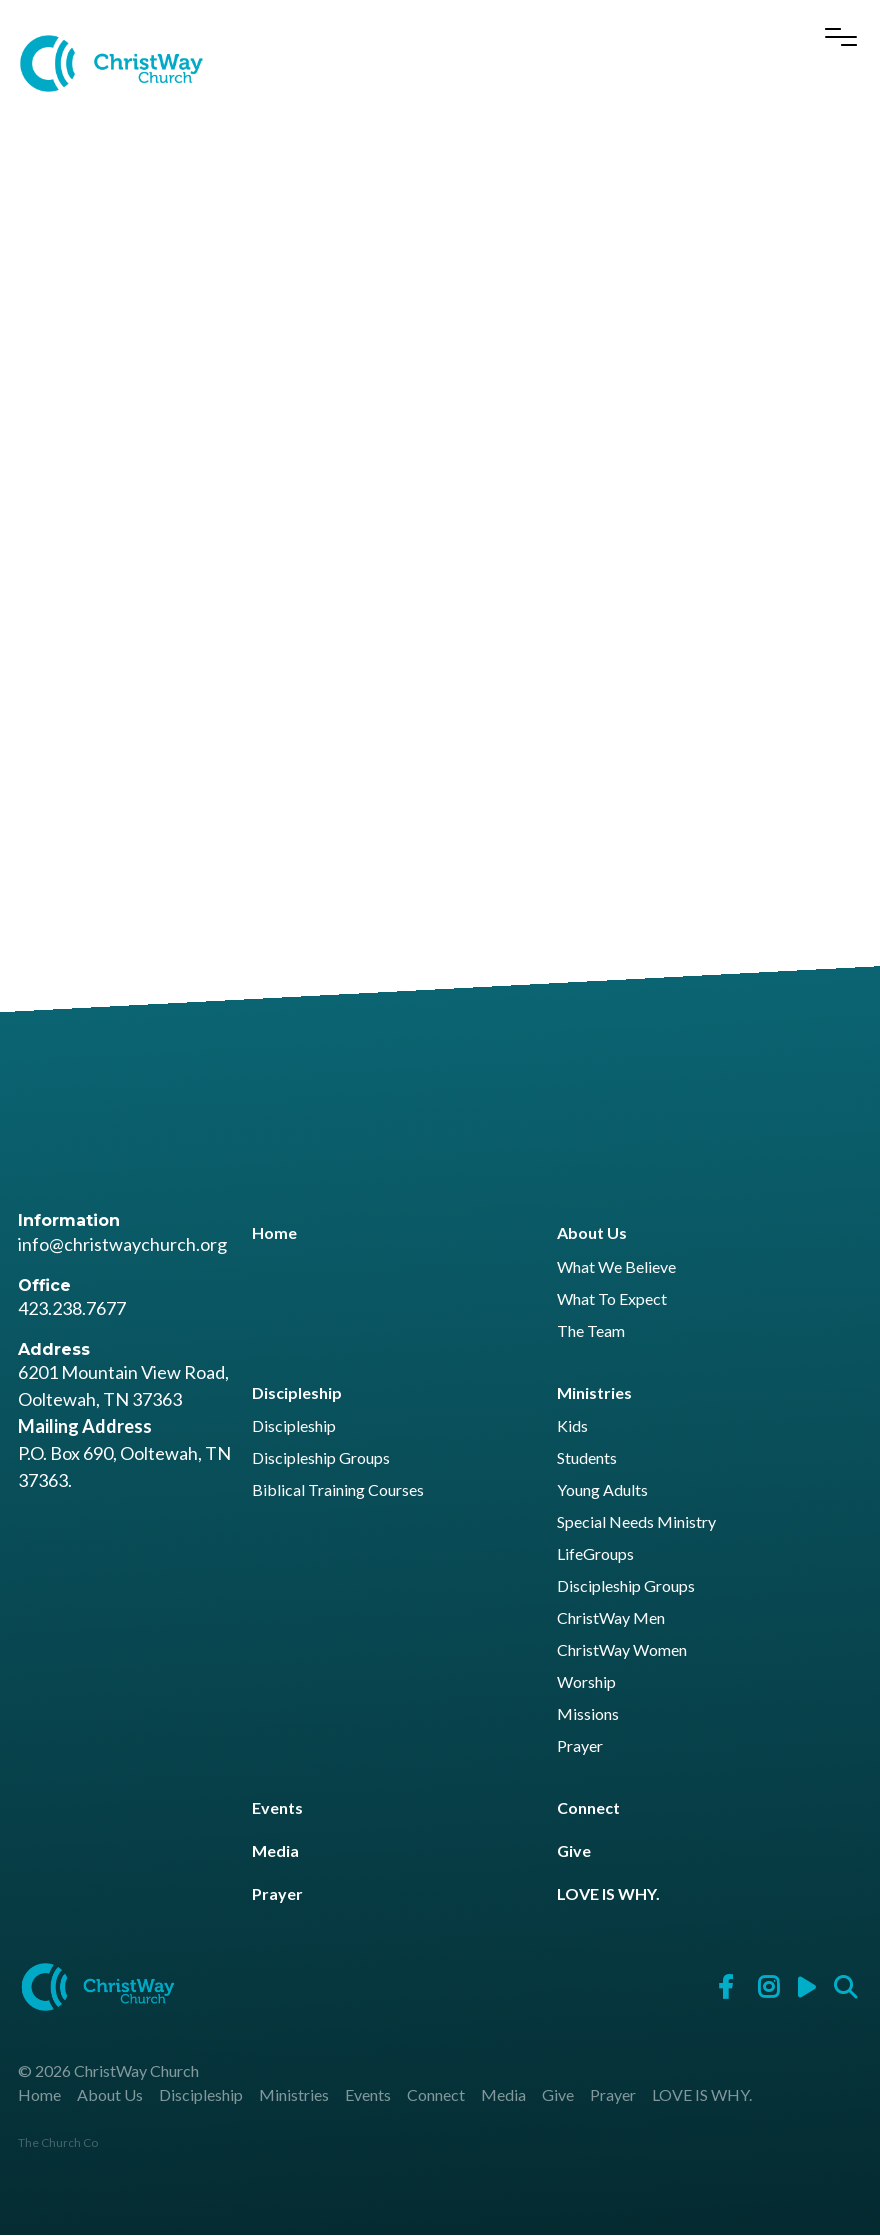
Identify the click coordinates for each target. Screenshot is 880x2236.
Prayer (580, 1746)
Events (277, 1807)
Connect (588, 1807)
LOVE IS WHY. (608, 1894)
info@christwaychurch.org (122, 1244)
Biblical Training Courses (338, 1490)
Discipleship (297, 1392)
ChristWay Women (622, 1650)
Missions (588, 1714)
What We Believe (616, 1267)
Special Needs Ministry (636, 1522)
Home (274, 1233)
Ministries (594, 1392)
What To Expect (612, 1299)
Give (574, 1851)
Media (275, 1851)
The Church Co (58, 2143)
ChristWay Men (611, 1618)
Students (587, 1458)
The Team (591, 1331)
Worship (586, 1682)
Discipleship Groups (321, 1458)
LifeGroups (595, 1554)
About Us (592, 1233)
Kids (572, 1426)
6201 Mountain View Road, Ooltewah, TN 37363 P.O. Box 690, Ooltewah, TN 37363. (124, 1427)
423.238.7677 (72, 1308)
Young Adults (602, 1490)
